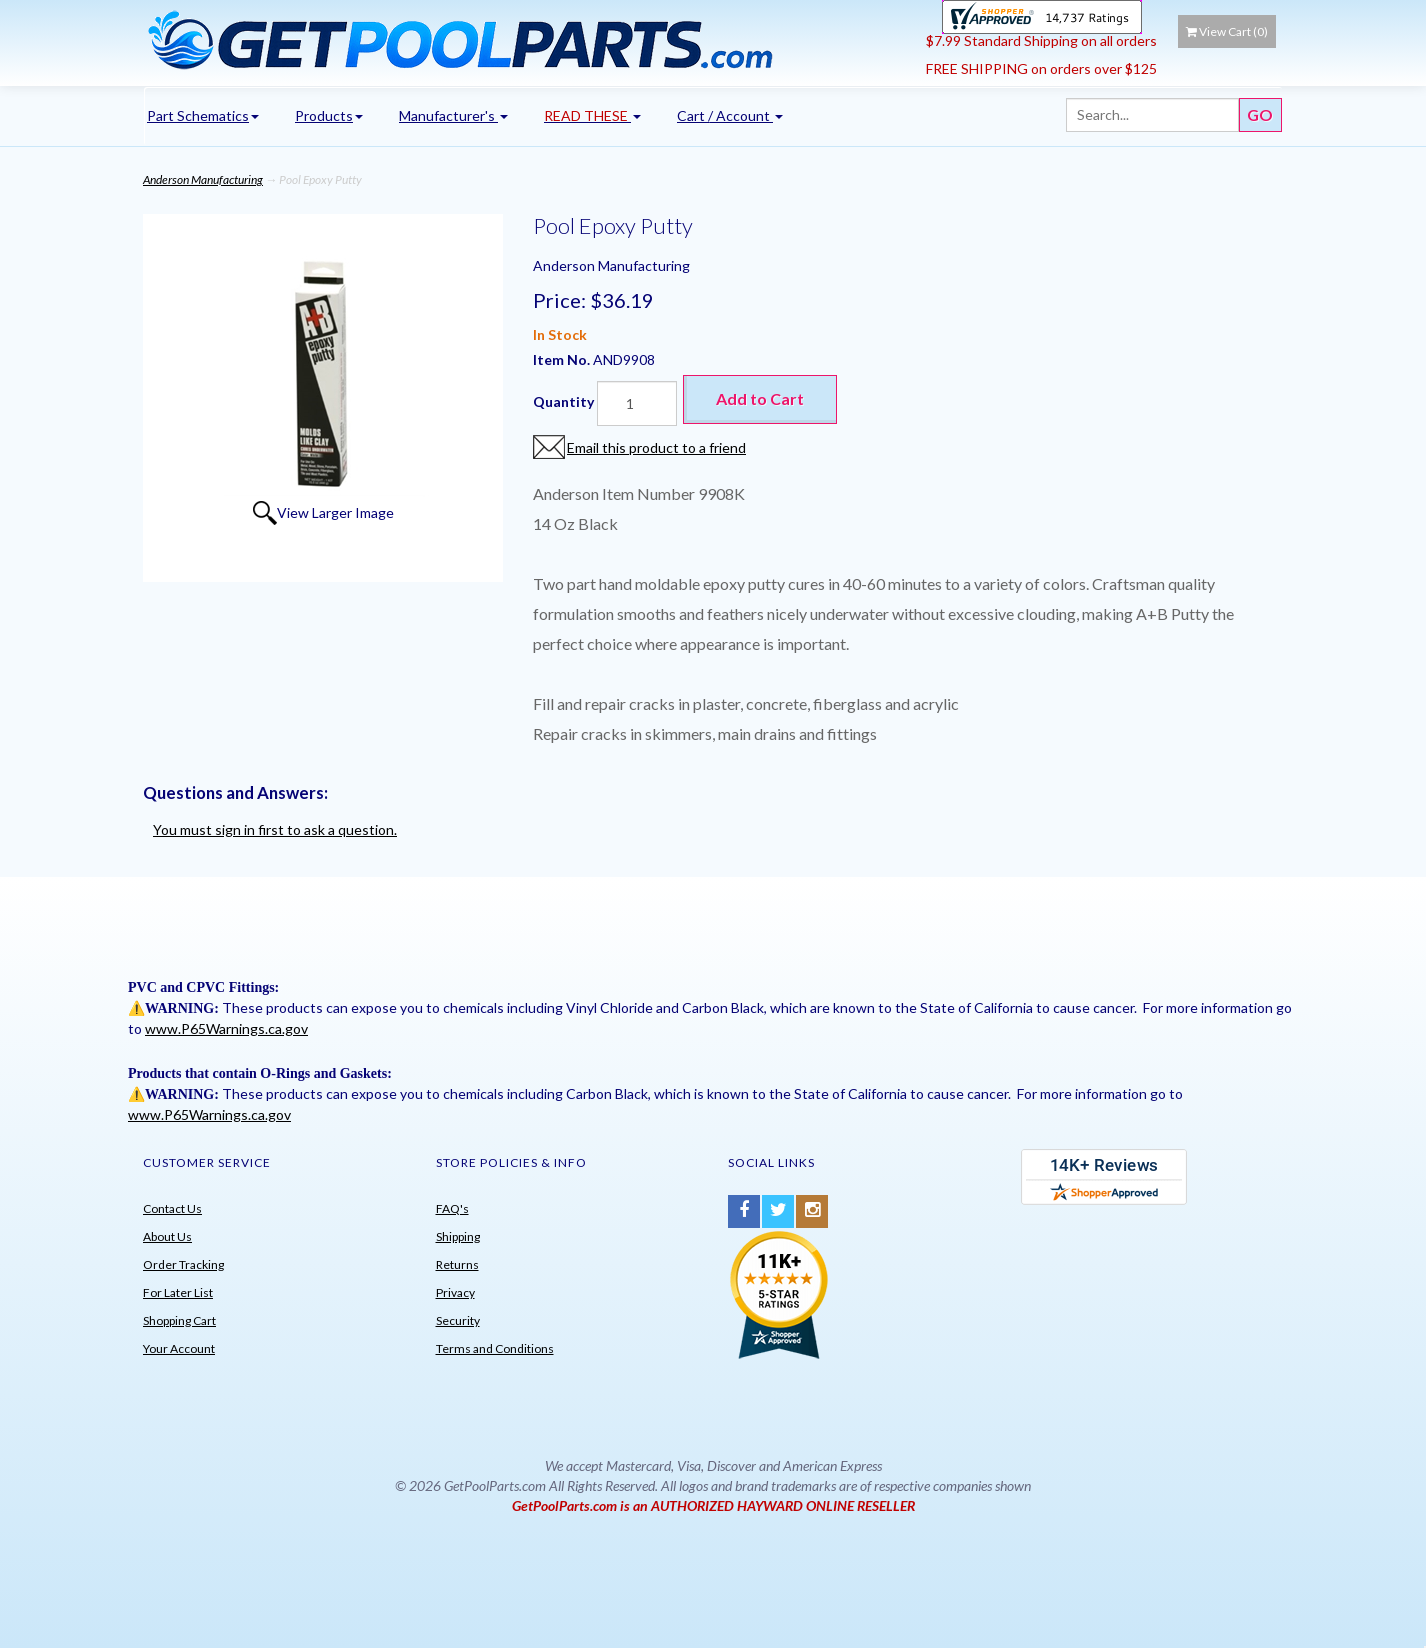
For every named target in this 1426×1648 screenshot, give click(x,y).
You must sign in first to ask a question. (275, 829)
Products (329, 115)
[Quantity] (637, 403)
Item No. (563, 359)
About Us (167, 1236)
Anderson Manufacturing (203, 179)
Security (458, 1320)
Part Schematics (203, 115)
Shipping (458, 1236)
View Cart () (1227, 31)
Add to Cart (760, 398)
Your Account (179, 1348)
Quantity (563, 401)
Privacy (455, 1292)
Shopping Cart (179, 1320)
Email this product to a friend (656, 447)
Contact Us (172, 1208)
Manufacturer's (453, 115)
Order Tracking (183, 1264)
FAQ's (452, 1208)
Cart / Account (730, 115)
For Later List (178, 1292)
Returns (457, 1264)
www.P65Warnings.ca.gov (226, 1028)
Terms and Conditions (495, 1348)
